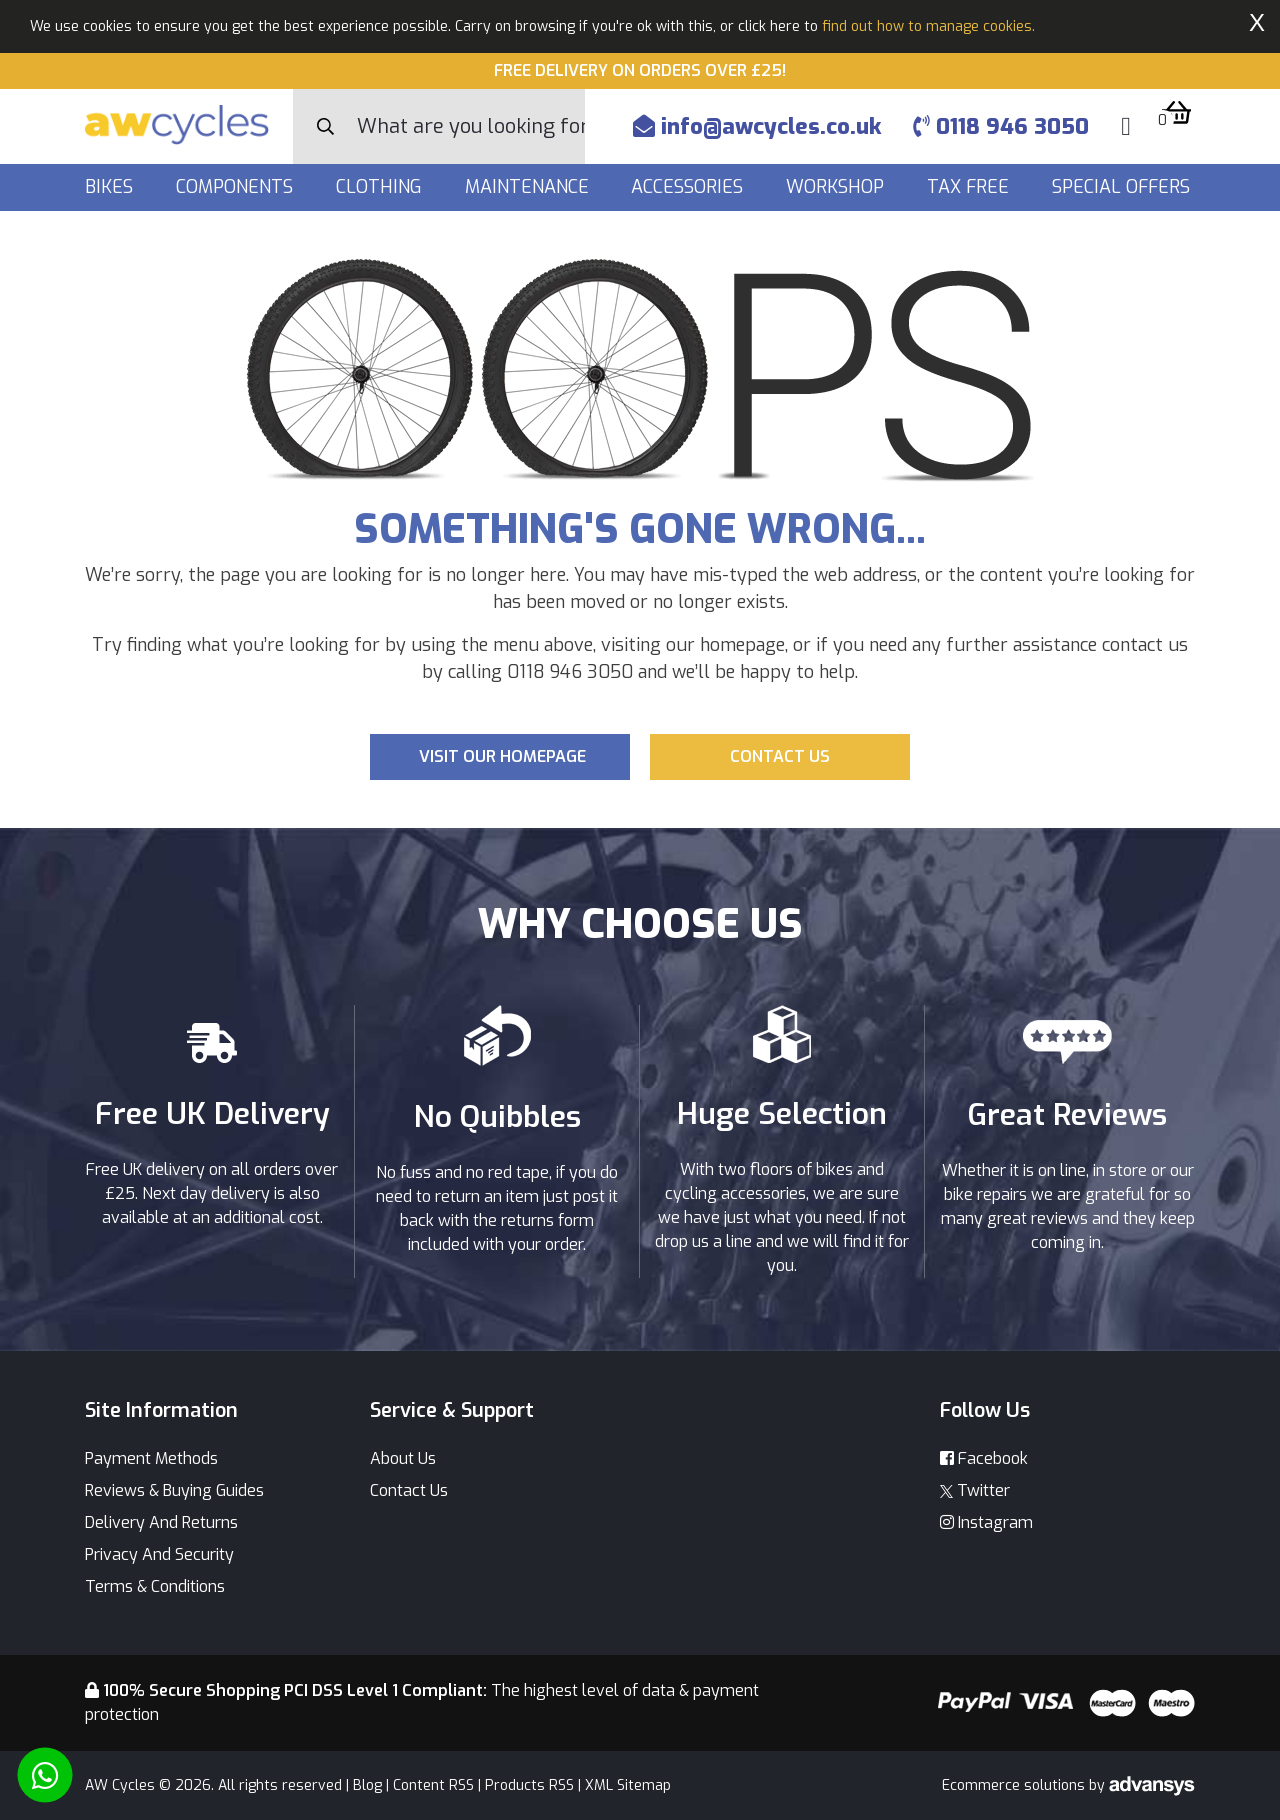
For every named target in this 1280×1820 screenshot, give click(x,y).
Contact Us (409, 1490)
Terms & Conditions (155, 1586)
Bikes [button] (111, 187)
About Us (403, 1458)
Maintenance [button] (529, 187)
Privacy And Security (159, 1554)
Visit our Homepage (502, 756)
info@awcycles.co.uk (757, 126)
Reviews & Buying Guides (174, 1490)
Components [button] (237, 187)
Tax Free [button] (970, 187)
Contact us (780, 756)
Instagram (986, 1522)
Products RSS (529, 1785)
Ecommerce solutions (1015, 1785)
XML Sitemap (628, 1785)
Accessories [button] (689, 187)
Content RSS (433, 1785)
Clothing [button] (381, 187)
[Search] (471, 126)
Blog (367, 1785)
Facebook (984, 1458)
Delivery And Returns (161, 1522)
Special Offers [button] (1123, 187)
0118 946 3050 (1001, 126)
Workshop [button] (837, 187)
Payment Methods (151, 1458)
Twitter (975, 1490)
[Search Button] (325, 127)
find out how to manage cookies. (928, 26)
